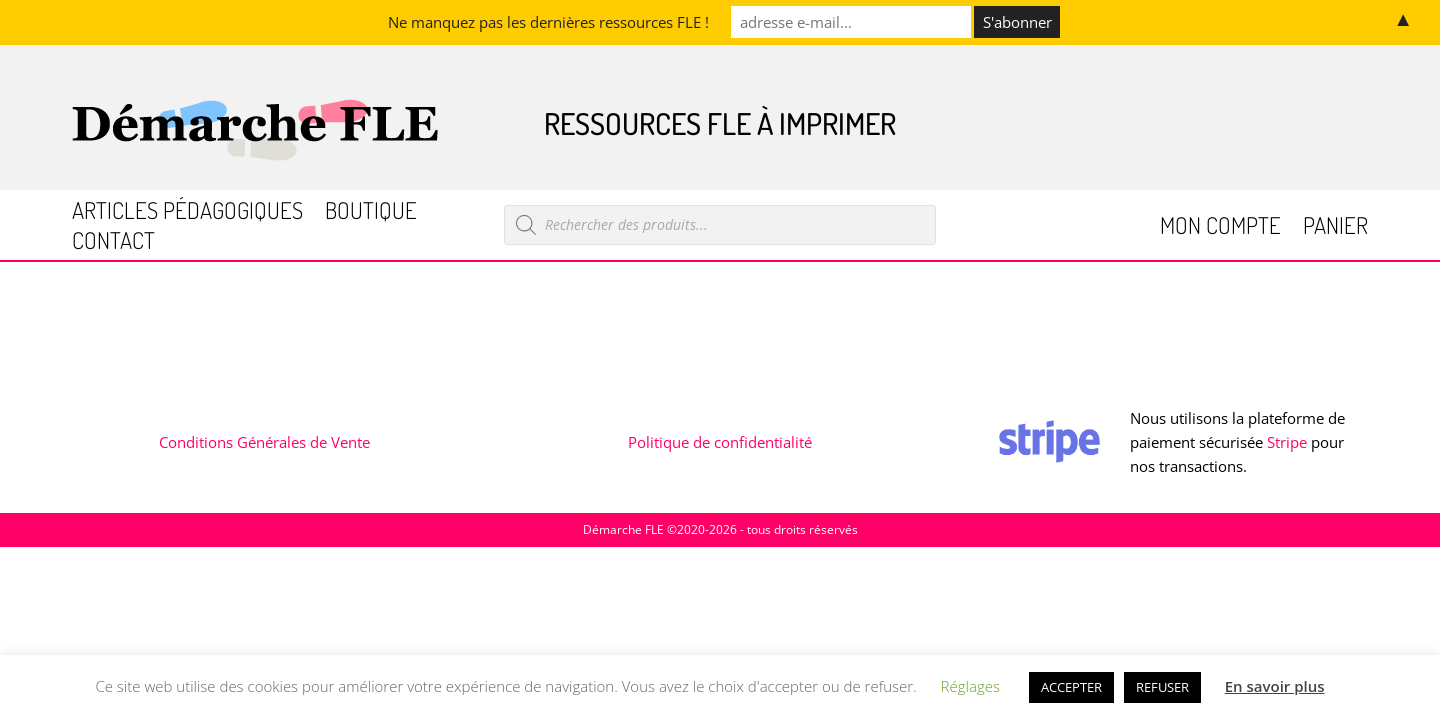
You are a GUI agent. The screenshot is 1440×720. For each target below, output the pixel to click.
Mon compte (1220, 228)
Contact (113, 243)
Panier (1335, 228)
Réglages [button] (970, 686)
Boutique (371, 213)
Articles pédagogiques (187, 213)
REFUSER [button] (1162, 687)
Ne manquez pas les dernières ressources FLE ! (548, 22)
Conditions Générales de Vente (264, 442)
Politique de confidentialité (720, 442)
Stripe (1287, 442)
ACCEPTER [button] (1071, 687)
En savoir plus (1275, 686)
